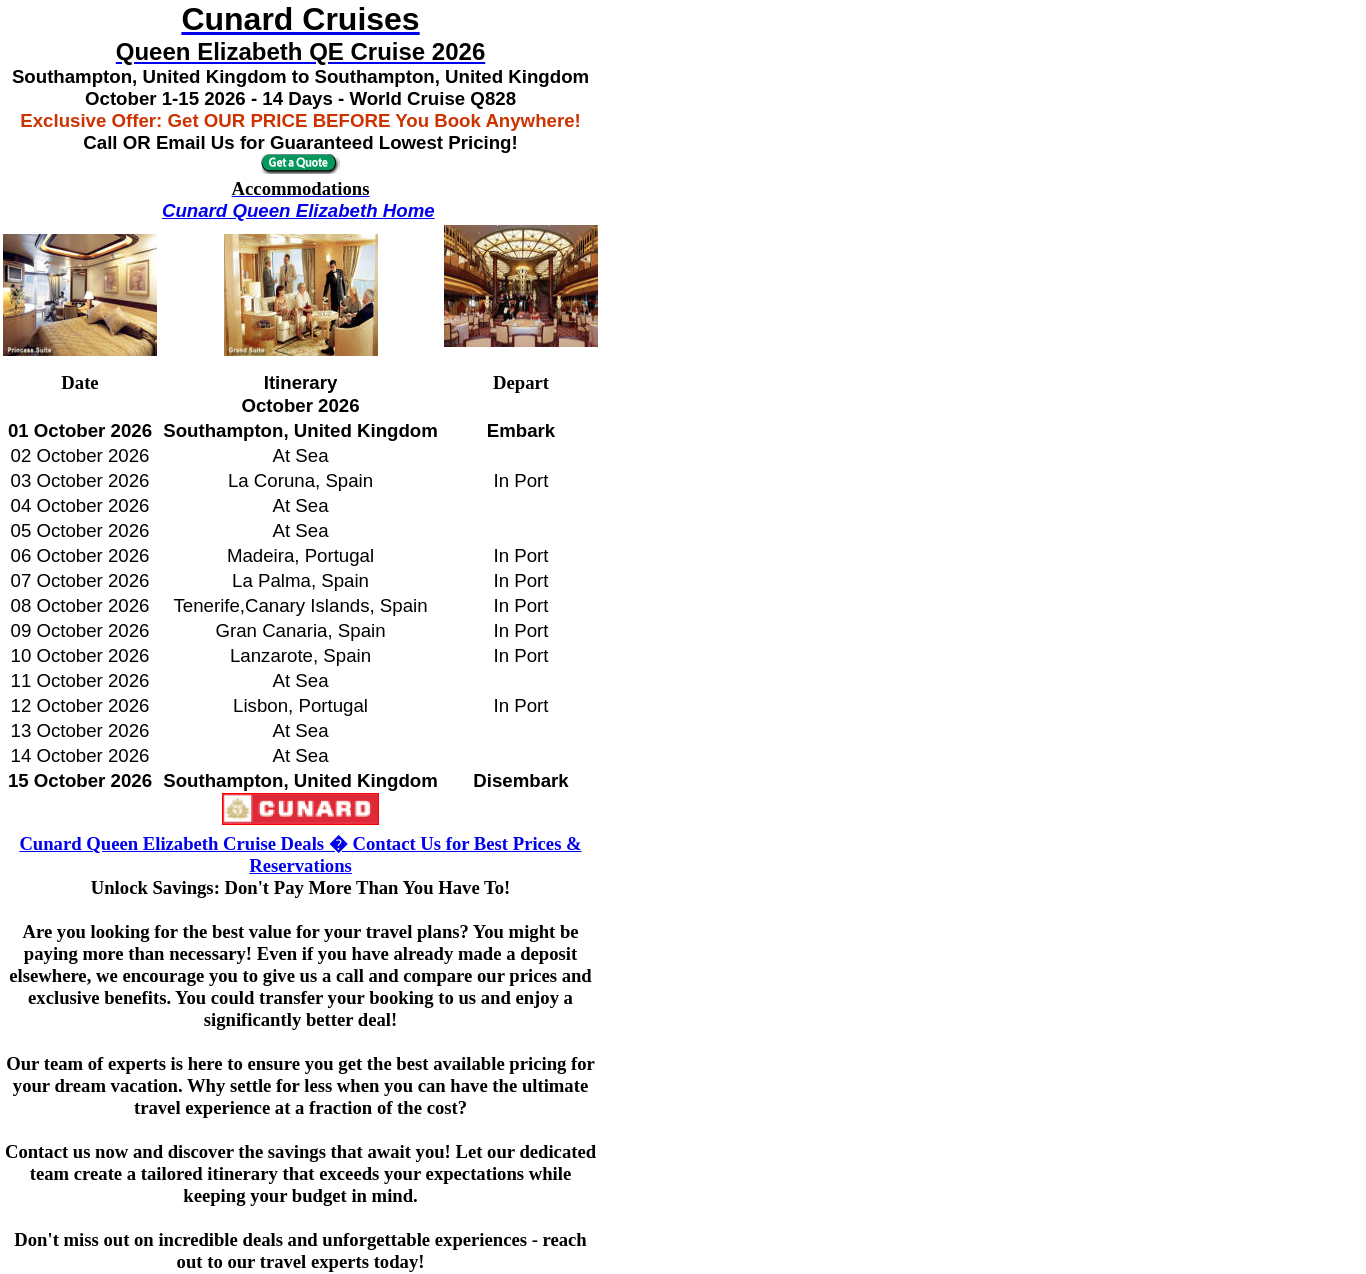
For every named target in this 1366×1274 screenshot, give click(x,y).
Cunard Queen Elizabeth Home (298, 210)
